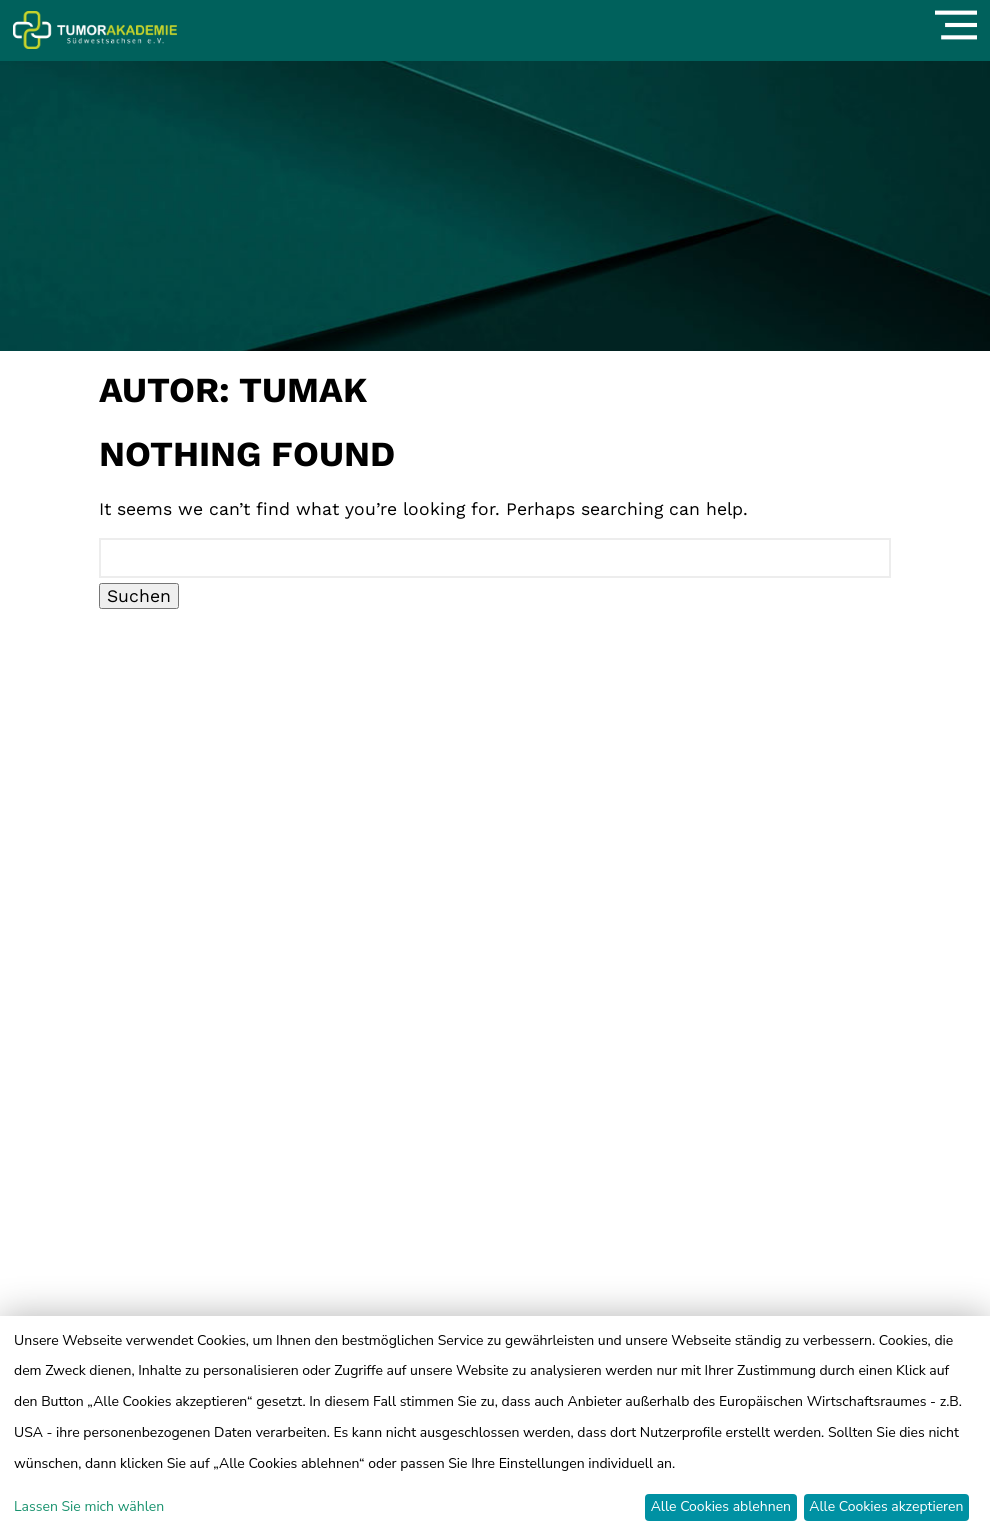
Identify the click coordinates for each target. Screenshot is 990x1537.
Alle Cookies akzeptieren (886, 1506)
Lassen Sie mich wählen (89, 1506)
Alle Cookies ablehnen (721, 1506)
